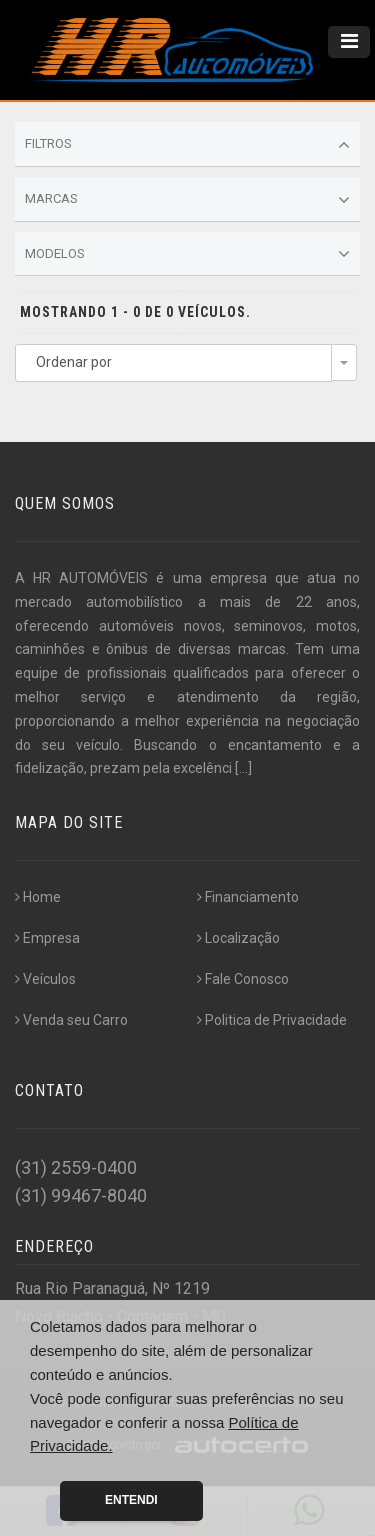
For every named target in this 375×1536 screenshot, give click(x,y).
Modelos (187, 254)
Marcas (187, 200)
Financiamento (248, 897)
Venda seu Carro (71, 1020)
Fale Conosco (243, 979)
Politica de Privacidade (272, 1020)
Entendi (131, 1500)
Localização (238, 938)
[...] (243, 768)
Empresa (47, 938)
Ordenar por (74, 362)
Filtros (187, 145)
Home (38, 897)
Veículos (45, 979)
